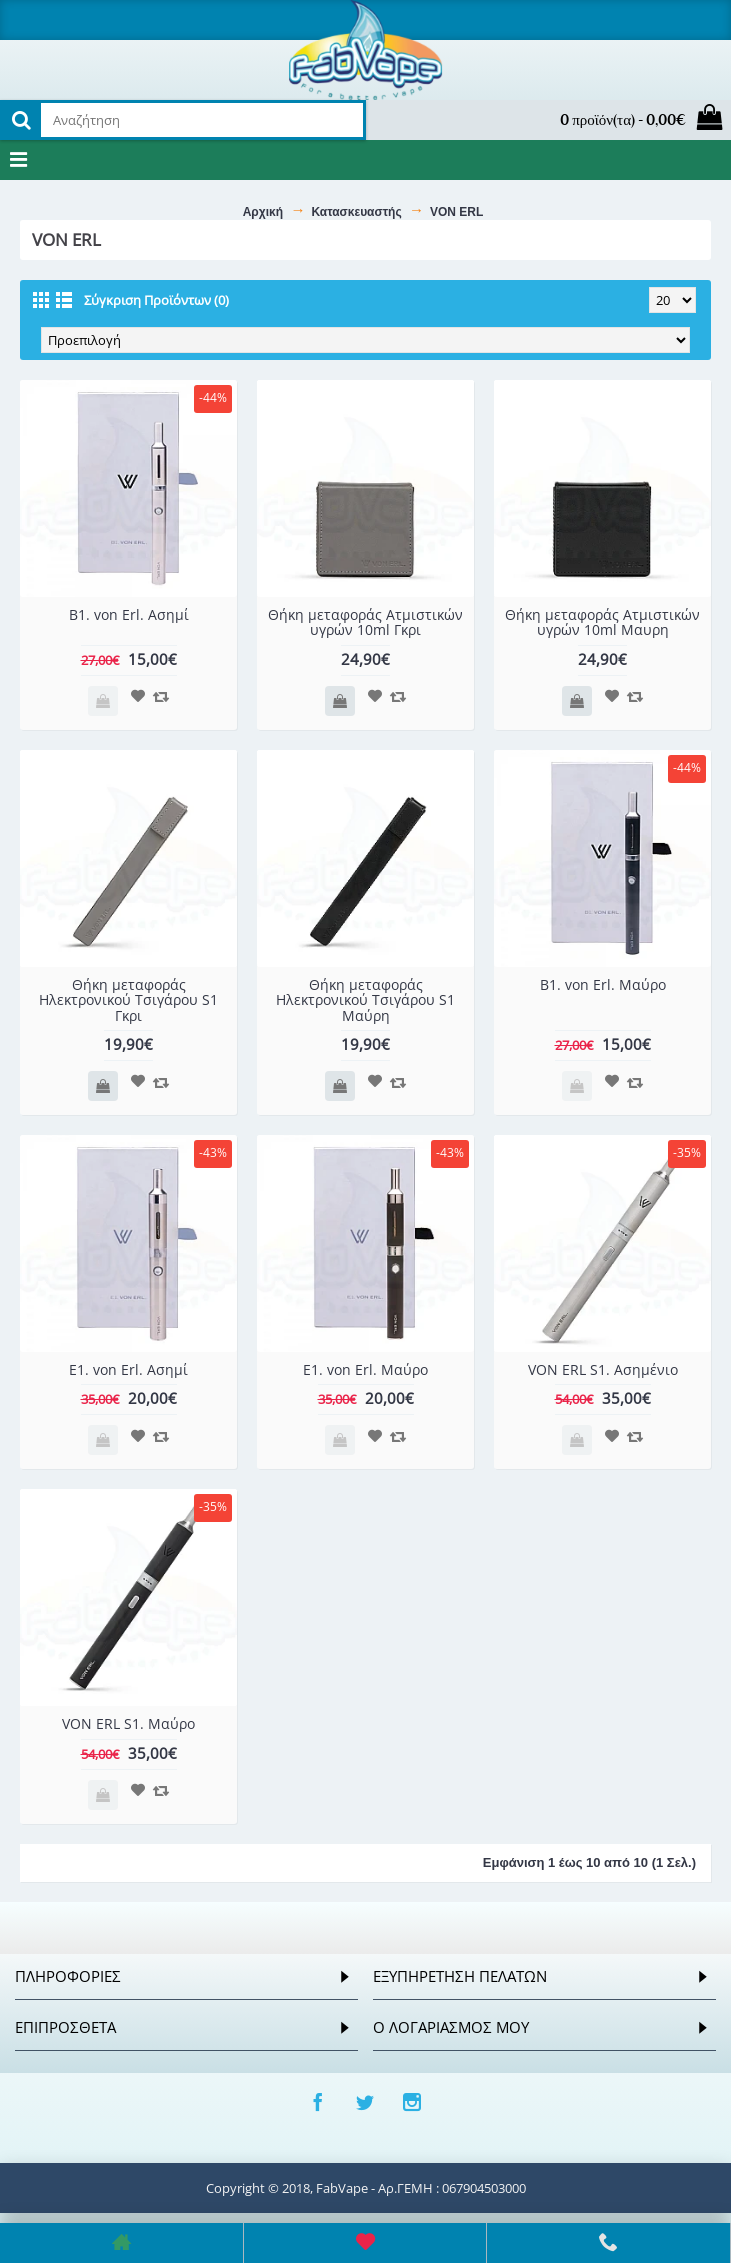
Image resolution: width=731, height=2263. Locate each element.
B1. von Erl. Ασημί (129, 614)
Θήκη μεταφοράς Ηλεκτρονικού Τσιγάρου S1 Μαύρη (365, 1000)
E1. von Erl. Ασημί (128, 1369)
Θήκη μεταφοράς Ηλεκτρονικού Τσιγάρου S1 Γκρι (128, 1000)
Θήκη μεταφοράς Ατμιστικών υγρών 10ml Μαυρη (602, 622)
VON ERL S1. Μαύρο (128, 1723)
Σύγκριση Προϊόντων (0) (156, 300)
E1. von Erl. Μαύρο (365, 1369)
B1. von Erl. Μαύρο (603, 984)
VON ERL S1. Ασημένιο (603, 1369)
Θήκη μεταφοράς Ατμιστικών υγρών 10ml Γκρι (365, 622)
